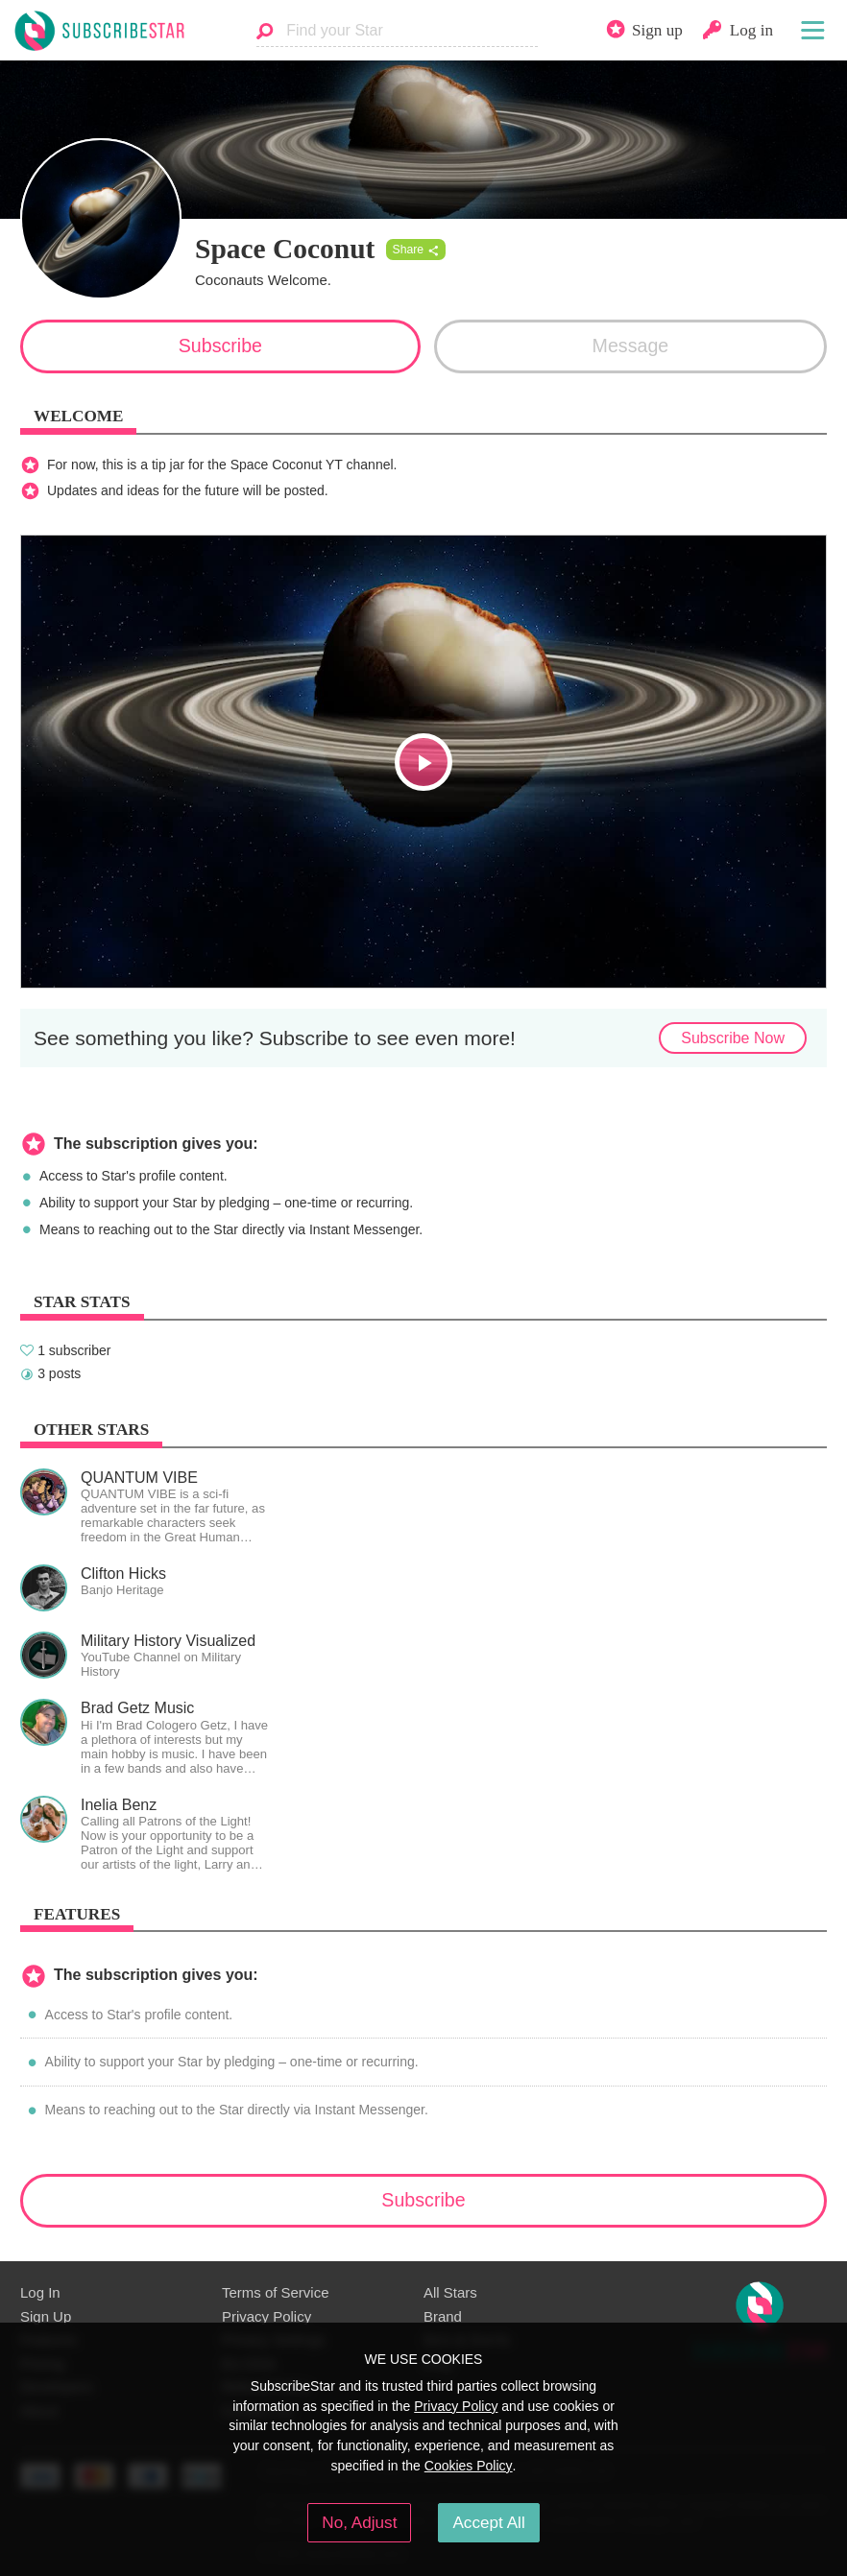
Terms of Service (275, 2292)
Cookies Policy (468, 2465)
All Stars (450, 2292)
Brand (443, 2316)
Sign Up (45, 2316)
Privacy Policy (266, 2316)
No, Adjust (359, 2522)
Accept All (488, 2522)
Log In (40, 2292)
